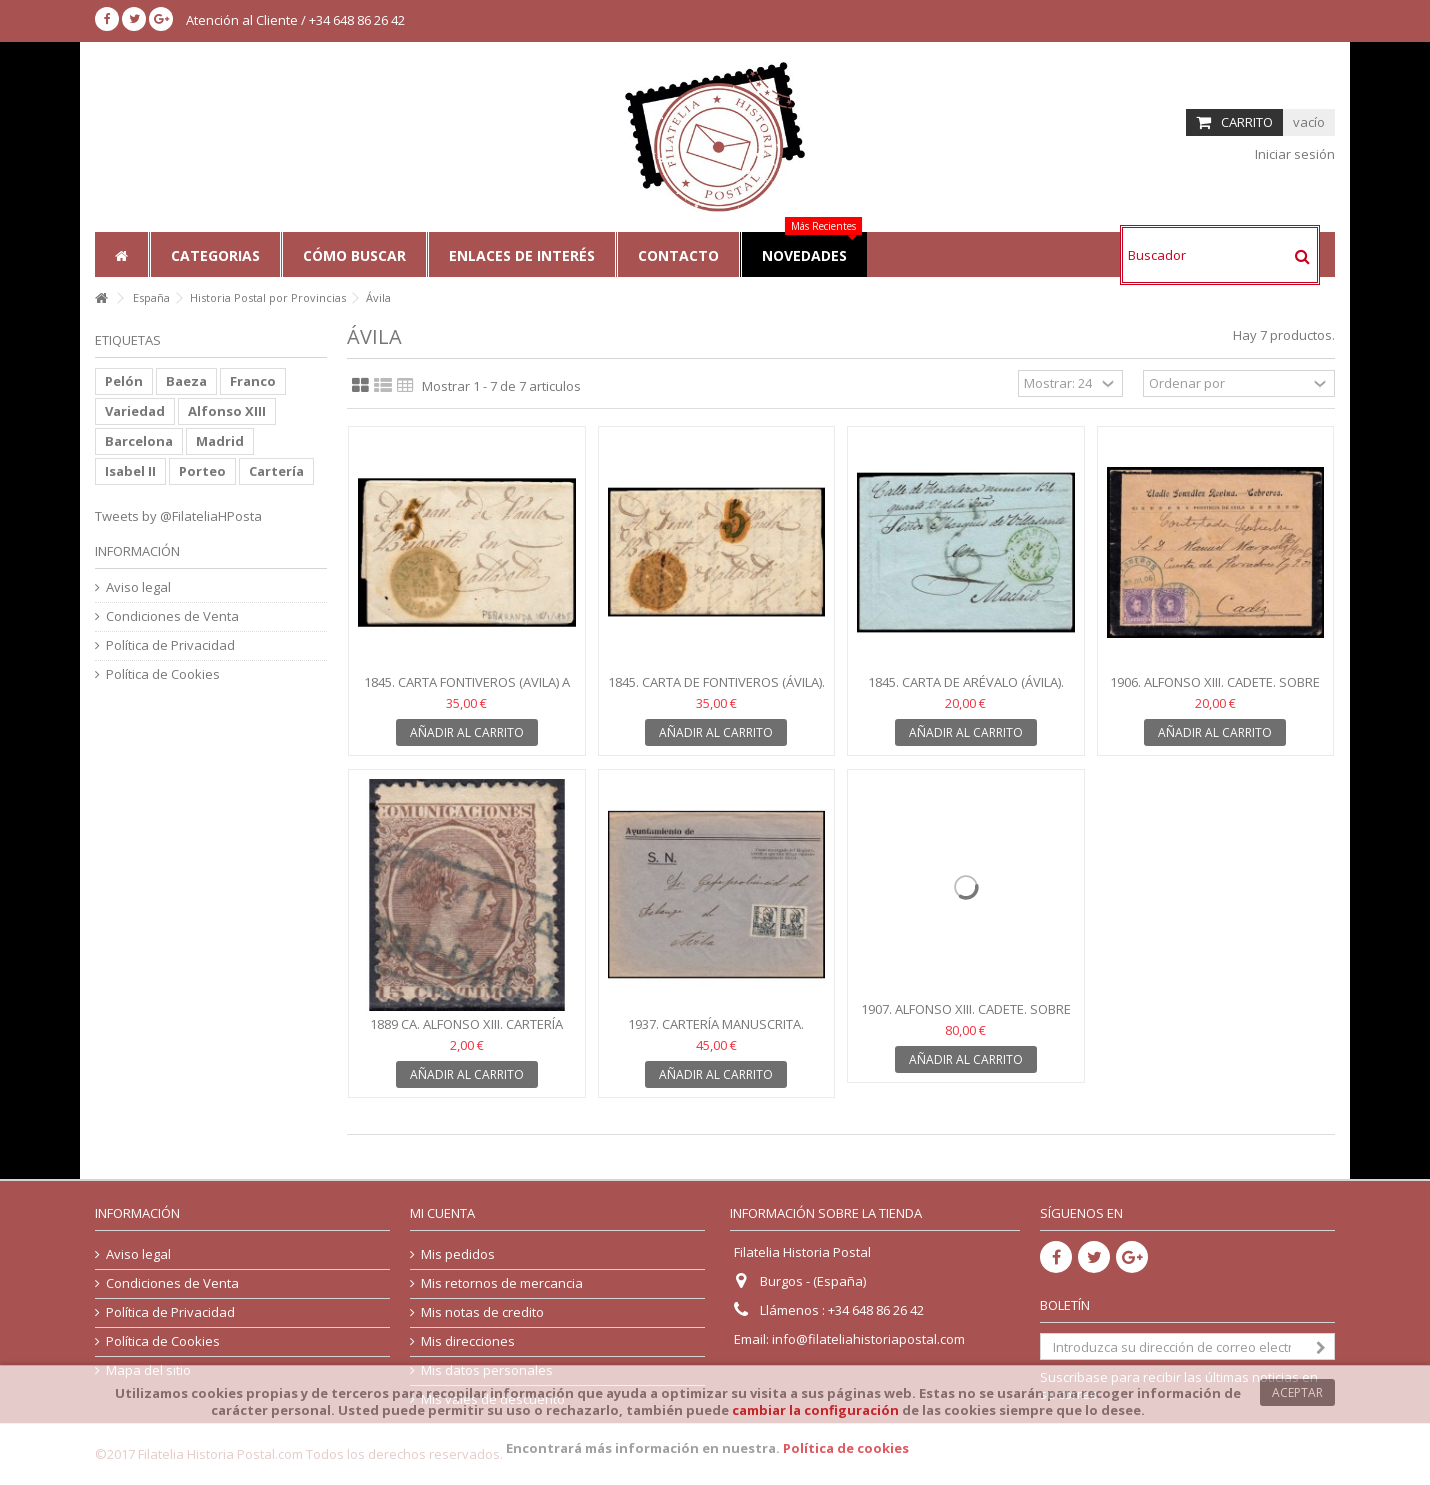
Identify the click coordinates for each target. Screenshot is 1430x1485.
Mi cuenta (442, 1213)
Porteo (202, 471)
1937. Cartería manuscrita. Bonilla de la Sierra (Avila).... (716, 1032)
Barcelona (139, 441)
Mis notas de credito (482, 1312)
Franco (253, 381)
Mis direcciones (468, 1341)
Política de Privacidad (170, 645)
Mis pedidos (458, 1254)
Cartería (276, 471)
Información (137, 551)
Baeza (186, 381)
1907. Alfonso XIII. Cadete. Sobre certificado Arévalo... (966, 1017)
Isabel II (130, 471)
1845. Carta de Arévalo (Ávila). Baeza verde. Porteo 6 (966, 690)
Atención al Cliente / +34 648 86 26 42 (295, 20)
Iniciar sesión (1293, 154)
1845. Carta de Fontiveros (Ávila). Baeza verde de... (716, 690)
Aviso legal (138, 587)
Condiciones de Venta (172, 616)
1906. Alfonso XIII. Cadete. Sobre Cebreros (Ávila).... (1215, 690)
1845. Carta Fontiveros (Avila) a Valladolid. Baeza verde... (467, 690)
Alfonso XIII (227, 411)
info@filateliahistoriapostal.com (868, 1339)
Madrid (220, 441)
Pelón (124, 381)
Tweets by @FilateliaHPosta (178, 516)
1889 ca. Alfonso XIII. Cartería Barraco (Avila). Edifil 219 (466, 1032)
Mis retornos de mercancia (502, 1283)
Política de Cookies (163, 674)
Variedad (135, 411)
